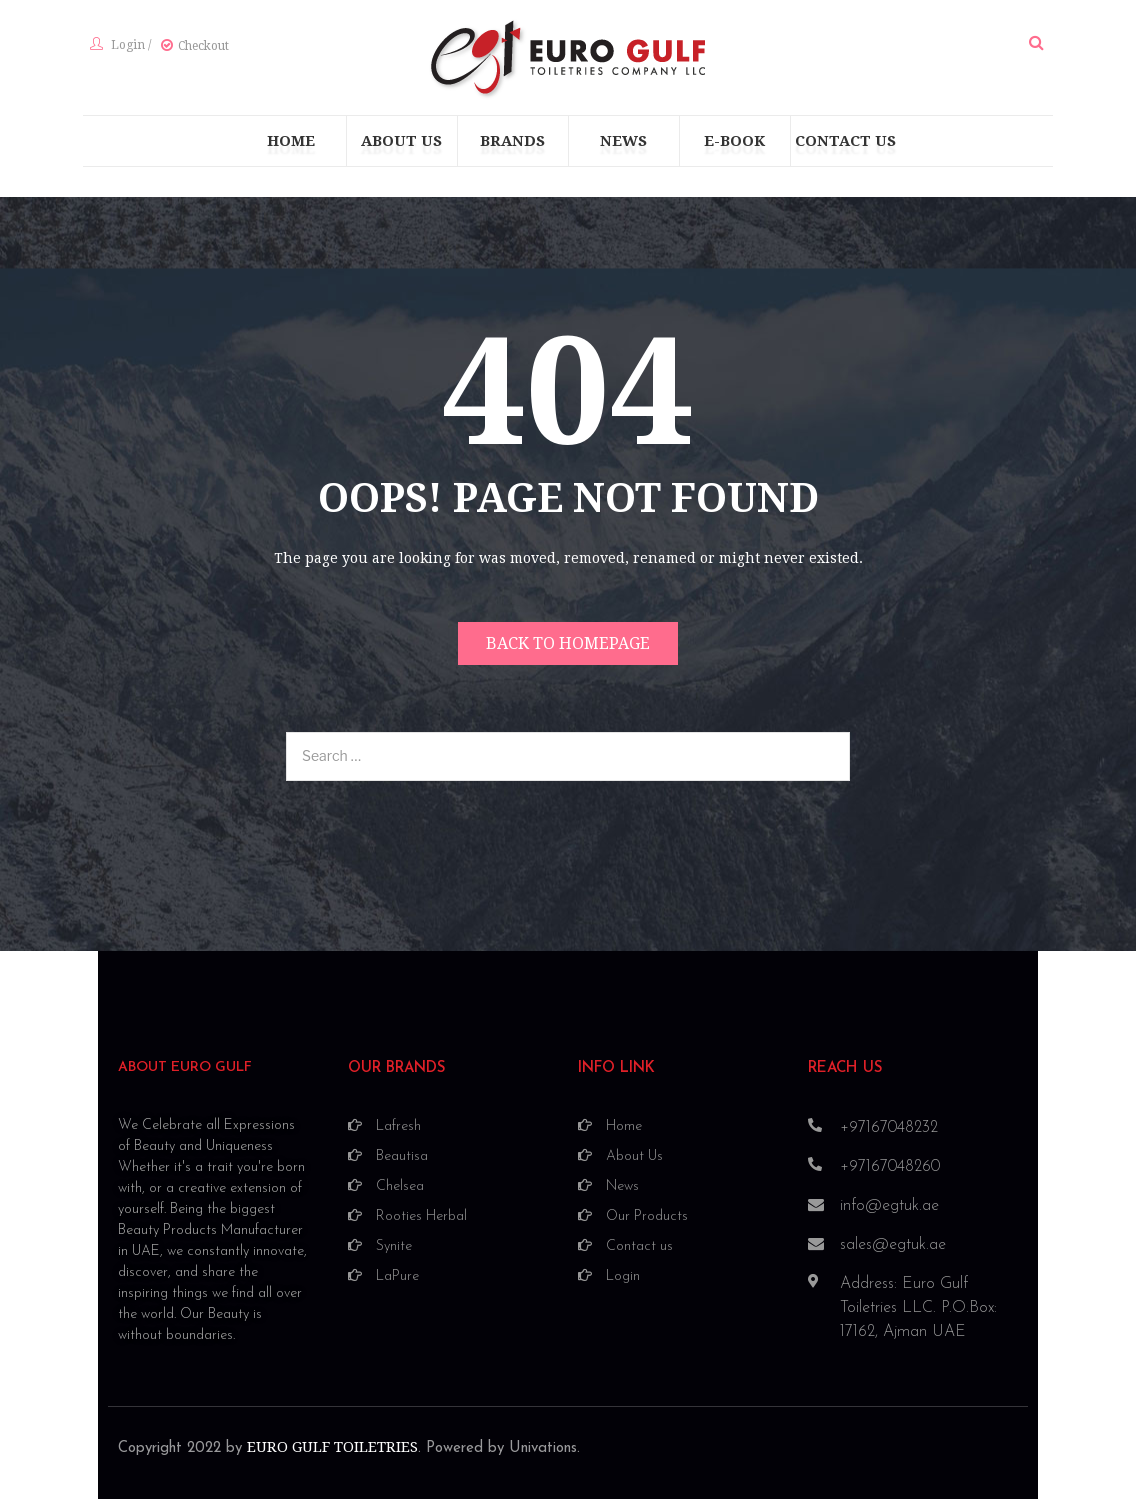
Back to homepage (568, 653)
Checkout (196, 51)
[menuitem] (291, 151)
